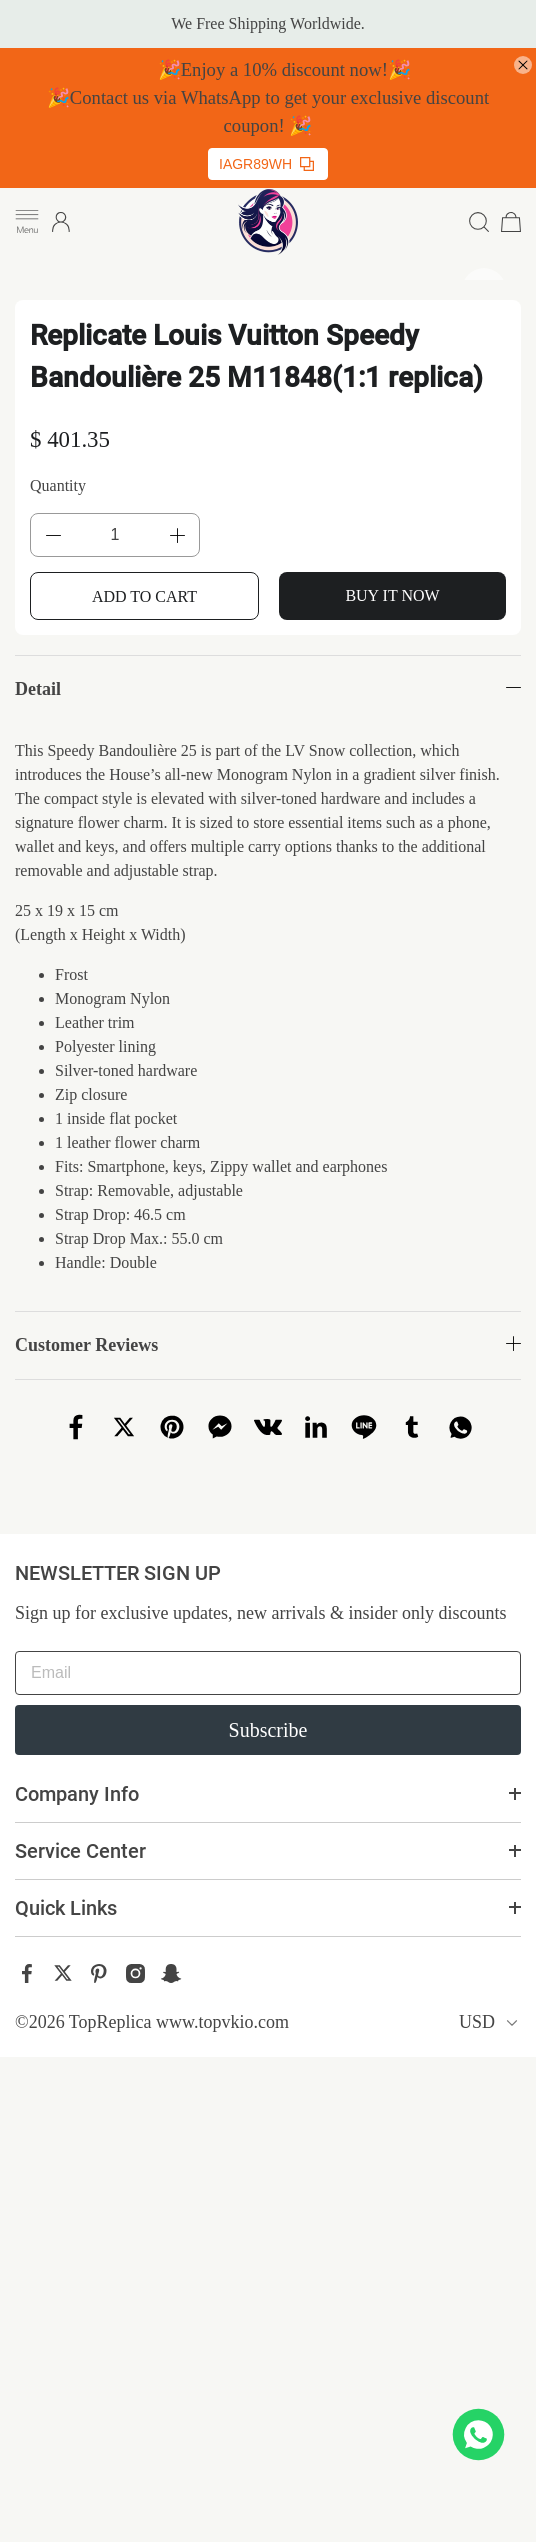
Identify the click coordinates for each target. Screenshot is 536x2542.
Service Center (80, 1851)
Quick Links (66, 1908)
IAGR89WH (266, 164)
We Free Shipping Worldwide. (268, 23)
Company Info (77, 1794)
